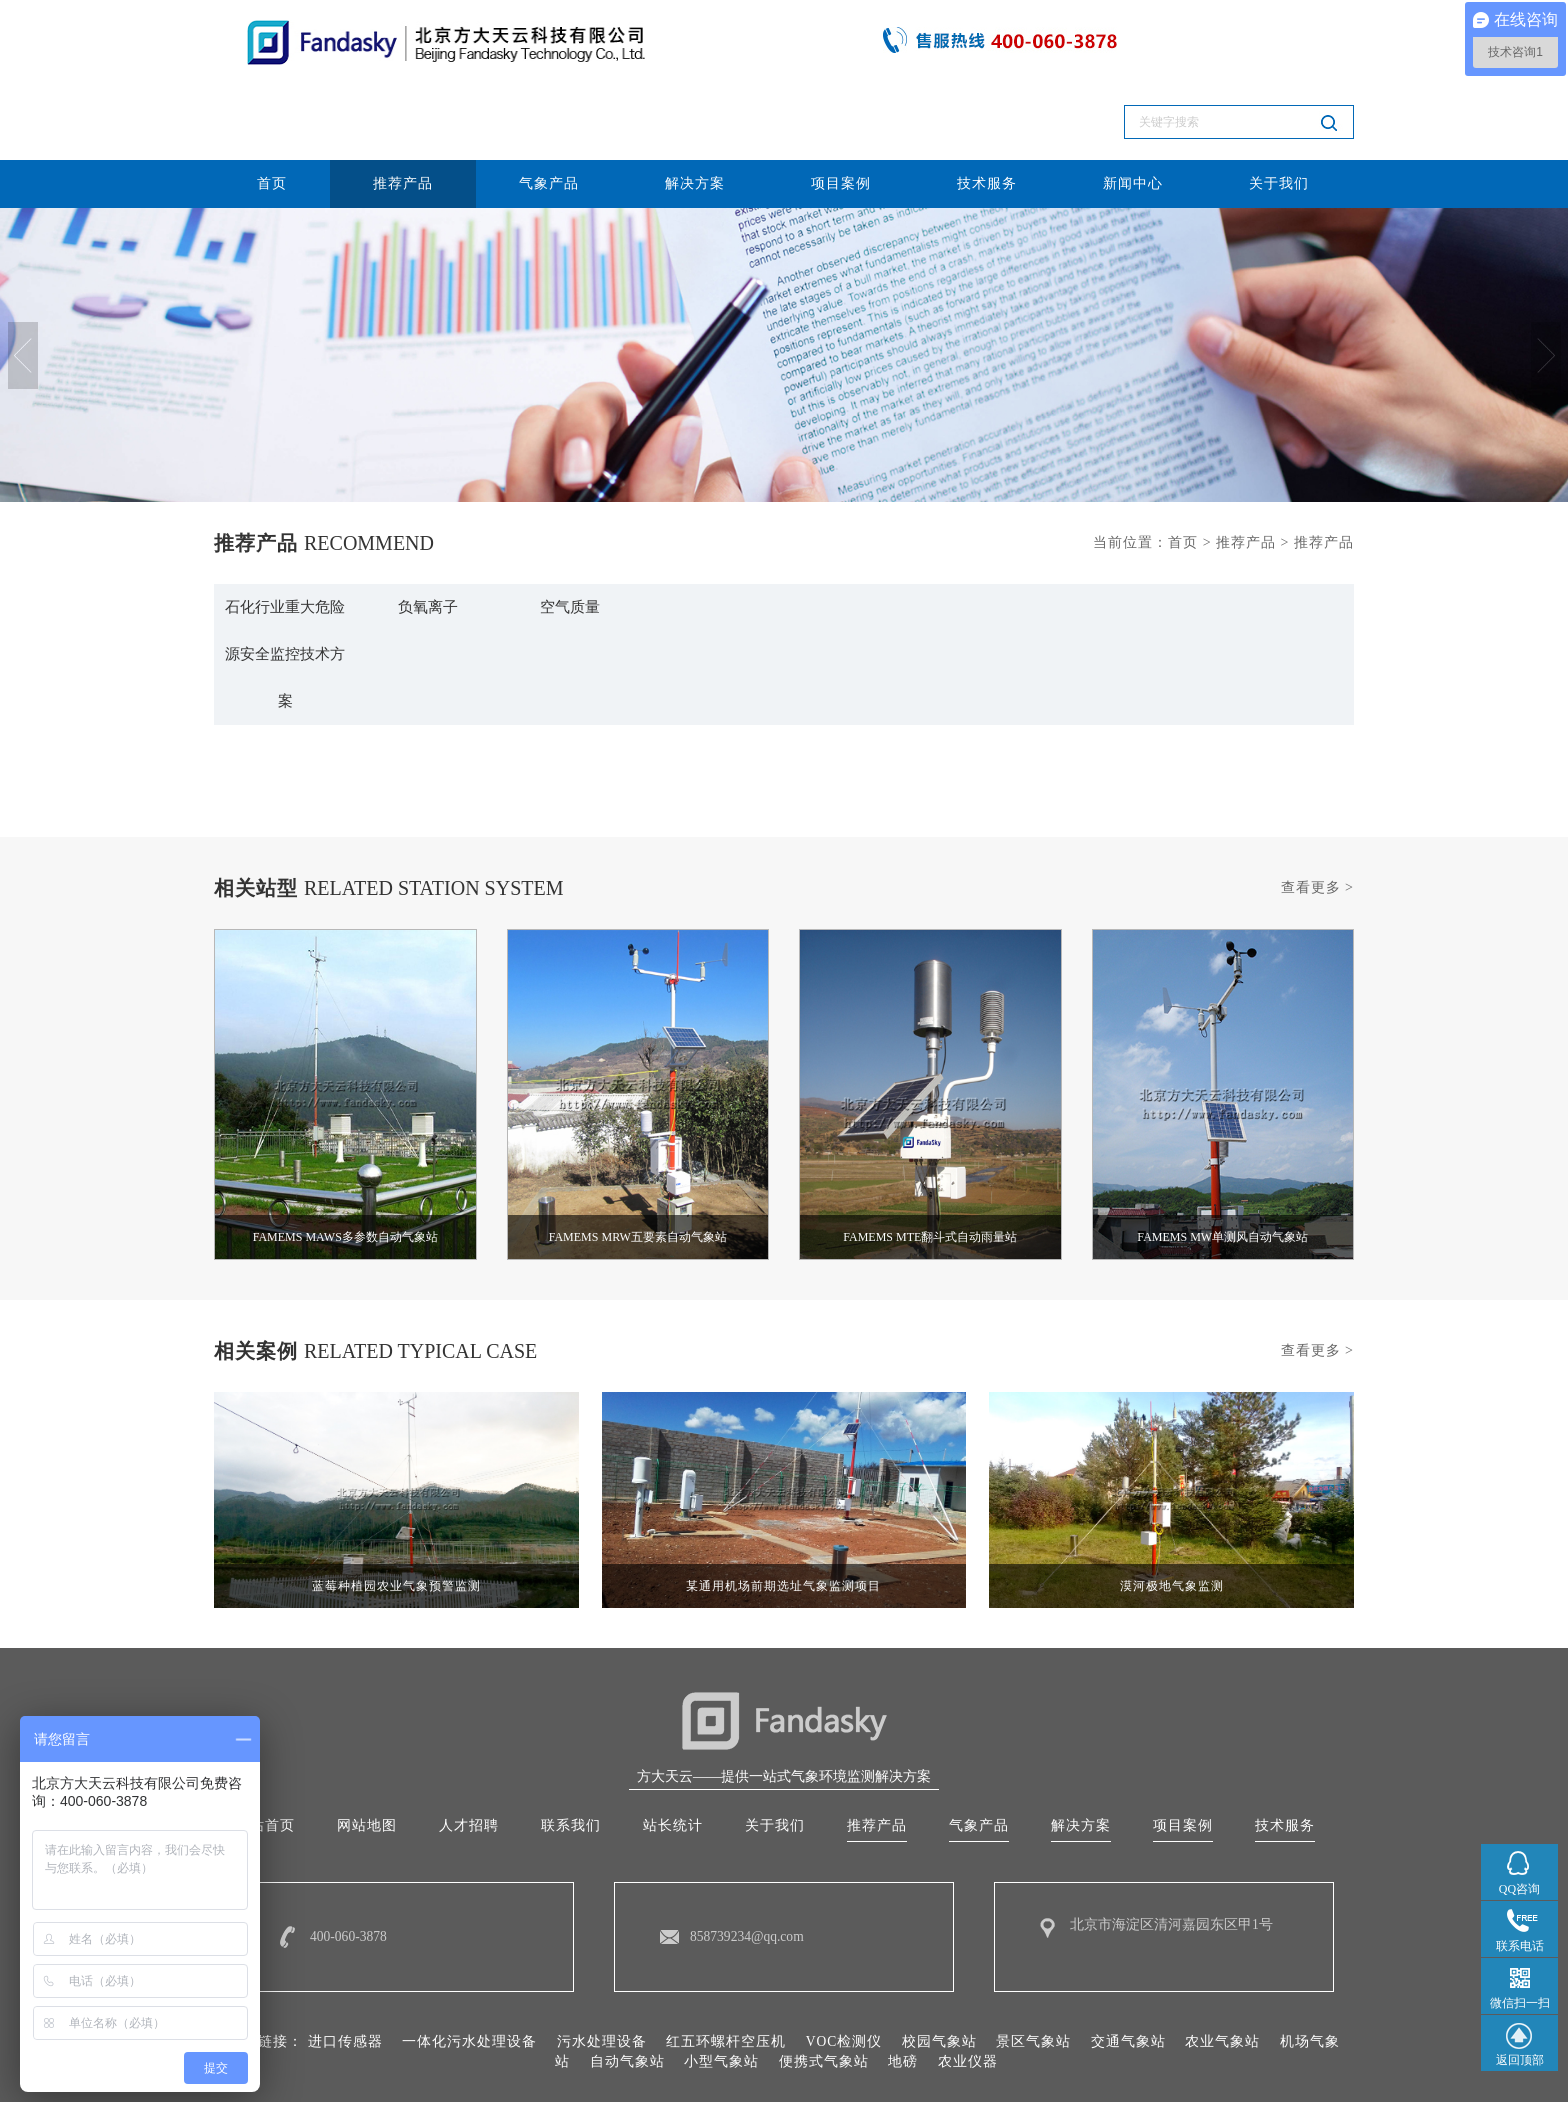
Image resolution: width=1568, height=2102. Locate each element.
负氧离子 (428, 529)
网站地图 (367, 1756)
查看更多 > (1317, 816)
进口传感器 (344, 1973)
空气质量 (570, 529)
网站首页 (265, 1756)
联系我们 (571, 1756)
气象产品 (549, 103)
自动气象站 (627, 1993)
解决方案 (695, 103)
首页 (272, 103)
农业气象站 (1223, 1973)
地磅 (903, 1993)
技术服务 (987, 103)
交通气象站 (1128, 1973)
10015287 (1045, 2063)
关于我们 (1279, 103)
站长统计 (673, 1756)
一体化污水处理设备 (469, 1973)
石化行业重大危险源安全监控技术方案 (285, 579)
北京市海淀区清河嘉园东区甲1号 (1171, 1856)
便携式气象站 (824, 1993)
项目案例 (841, 103)
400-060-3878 (349, 1868)
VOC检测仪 (844, 1973)
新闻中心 (1133, 103)
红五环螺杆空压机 (726, 1973)
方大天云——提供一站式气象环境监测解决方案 (784, 1706)
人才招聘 (469, 1756)
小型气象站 (721, 1993)
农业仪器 (968, 1993)
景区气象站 (1034, 1973)
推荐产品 (403, 103)
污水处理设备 (601, 1973)
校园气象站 (939, 1973)
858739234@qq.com (749, 1868)
